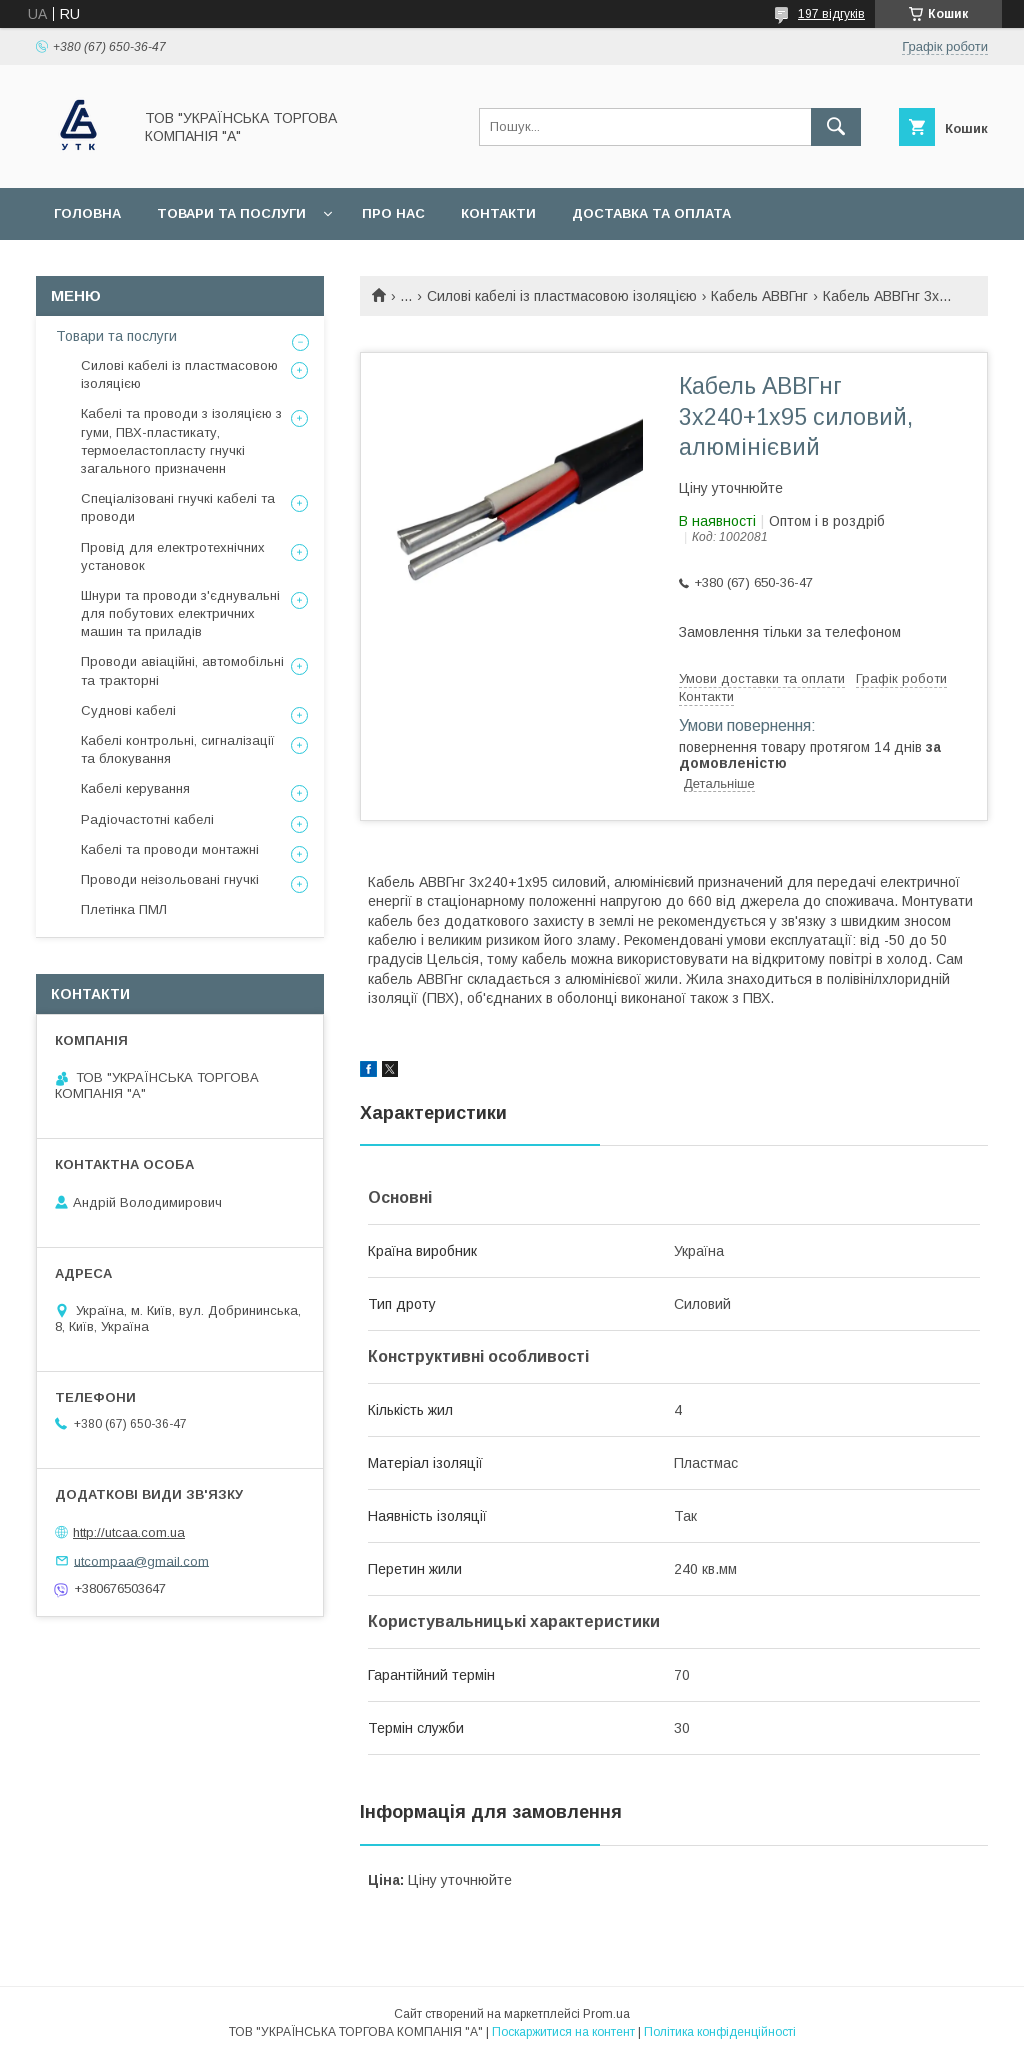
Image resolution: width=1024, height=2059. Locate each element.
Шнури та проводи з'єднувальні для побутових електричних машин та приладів (180, 613)
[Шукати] (836, 127)
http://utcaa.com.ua (129, 1532)
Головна (87, 213)
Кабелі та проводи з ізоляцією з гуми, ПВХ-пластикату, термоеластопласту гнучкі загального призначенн (181, 441)
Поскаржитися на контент (563, 2032)
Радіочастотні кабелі (147, 819)
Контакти (498, 213)
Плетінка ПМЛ (124, 909)
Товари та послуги (231, 213)
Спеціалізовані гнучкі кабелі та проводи (178, 507)
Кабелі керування (135, 788)
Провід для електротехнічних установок (173, 556)
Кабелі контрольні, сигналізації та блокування (178, 749)
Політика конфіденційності (720, 2032)
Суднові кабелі (128, 710)
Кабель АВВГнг (759, 296)
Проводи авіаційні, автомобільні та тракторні (182, 670)
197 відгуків (831, 14)
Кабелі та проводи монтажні (170, 849)
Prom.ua (606, 2014)
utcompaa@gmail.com (141, 1560)
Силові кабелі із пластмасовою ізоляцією (562, 296)
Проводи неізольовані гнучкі (170, 879)
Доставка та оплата (651, 213)
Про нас (393, 213)
